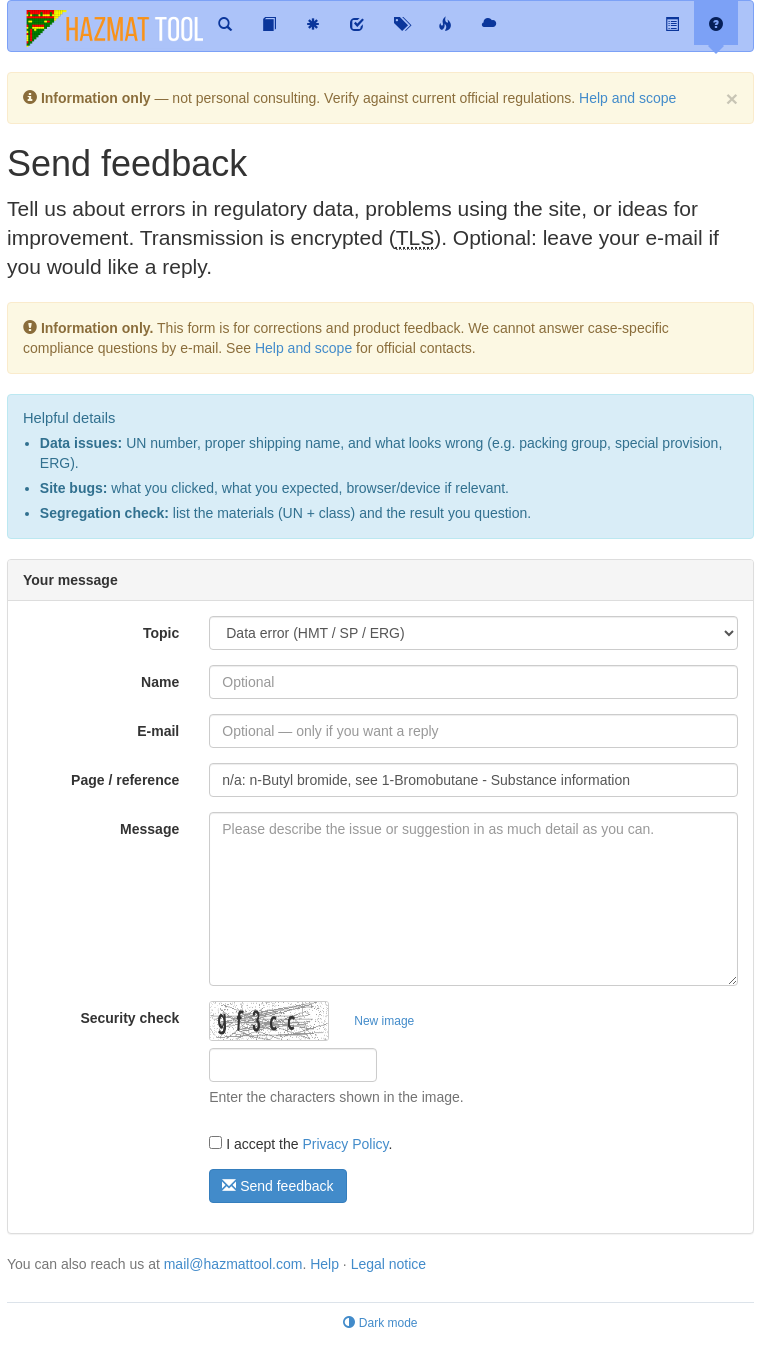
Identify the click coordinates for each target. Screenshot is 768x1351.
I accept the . (300, 1144)
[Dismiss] (732, 98)
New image (384, 1021)
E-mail (158, 731)
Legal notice (389, 1264)
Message (149, 829)
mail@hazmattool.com (233, 1264)
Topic (161, 633)
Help (324, 1264)
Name (160, 682)
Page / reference (125, 780)
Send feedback (277, 1186)
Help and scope (627, 98)
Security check (129, 1018)
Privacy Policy (345, 1144)
